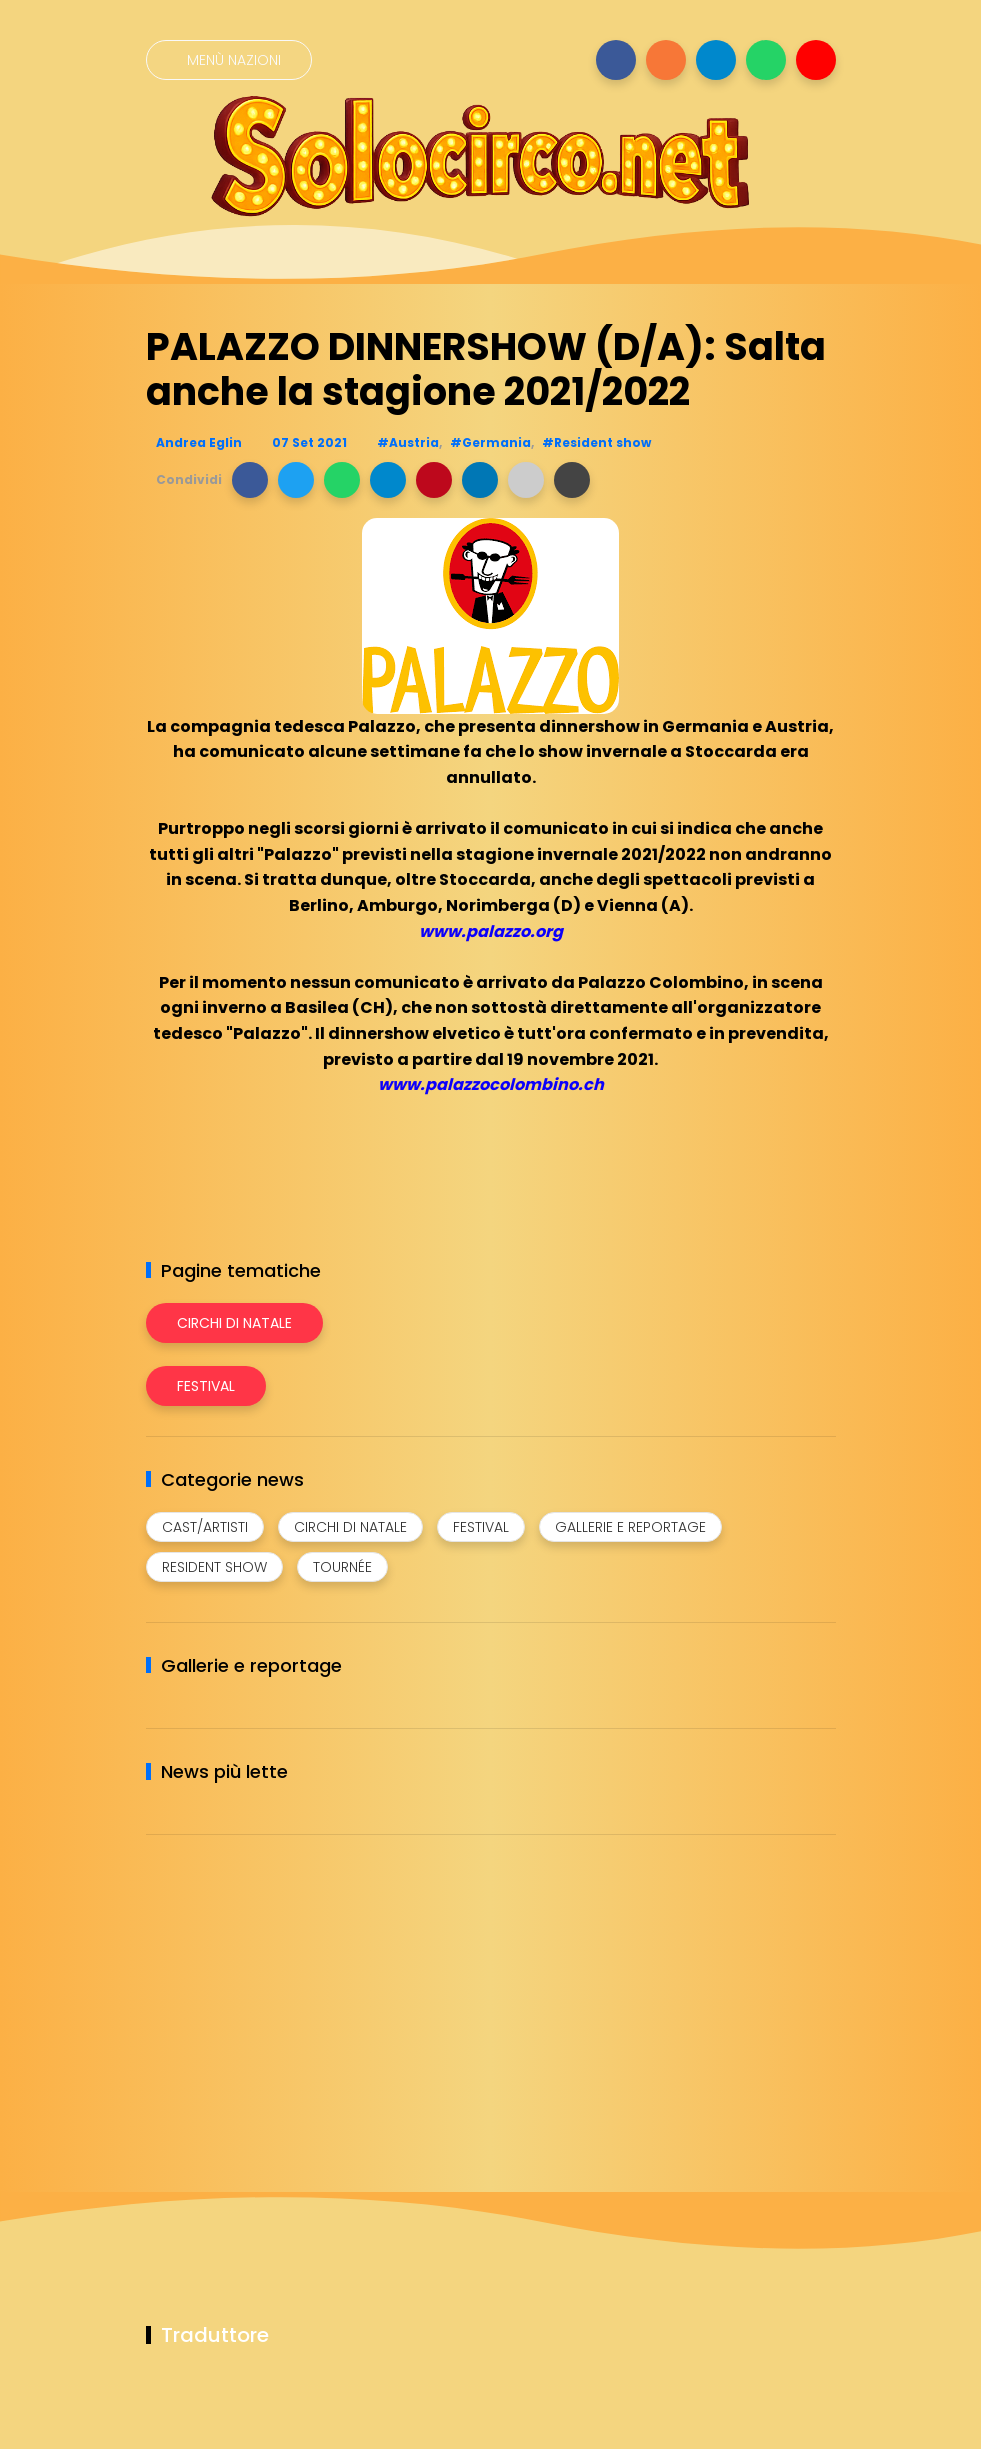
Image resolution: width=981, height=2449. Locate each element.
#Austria (408, 442)
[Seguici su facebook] (616, 60)
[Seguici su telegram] (716, 60)
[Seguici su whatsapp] (766, 60)
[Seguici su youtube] (816, 60)
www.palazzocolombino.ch (491, 1084)
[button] (250, 480)
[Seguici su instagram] (666, 60)
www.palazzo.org (491, 931)
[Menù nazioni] (229, 60)
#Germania (490, 442)
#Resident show (596, 442)
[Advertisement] (296, 1990)
